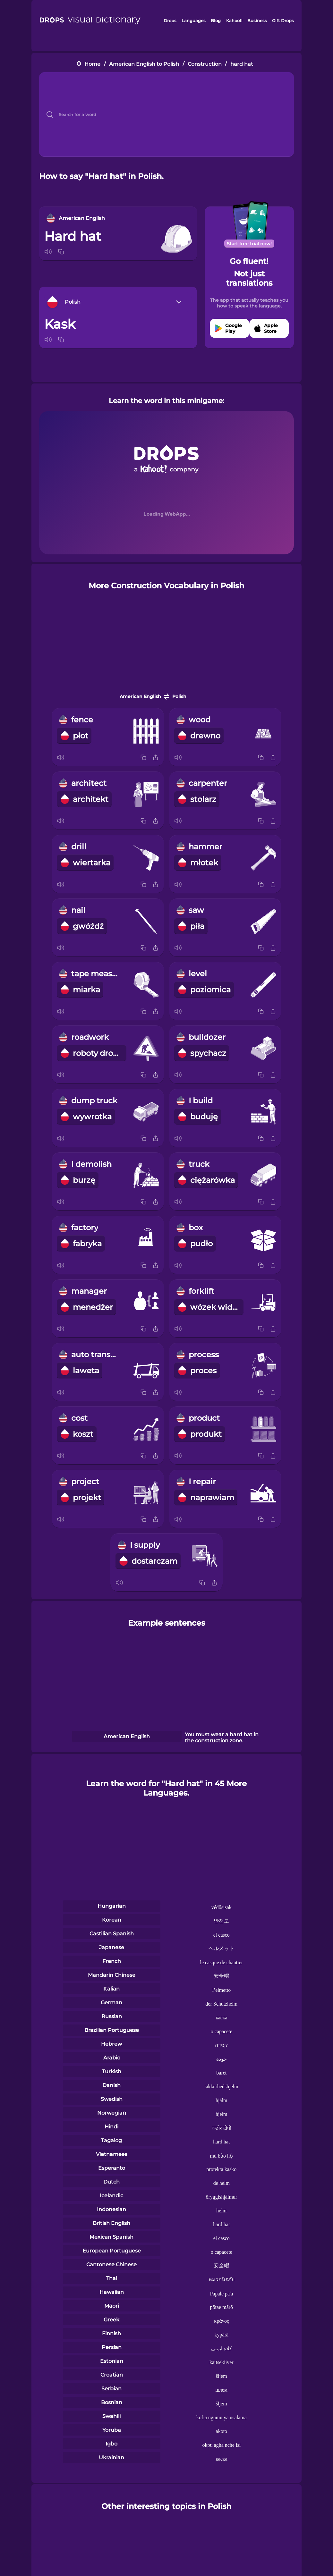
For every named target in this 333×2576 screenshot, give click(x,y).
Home (92, 64)
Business (257, 20)
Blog (216, 20)
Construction (205, 64)
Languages (194, 20)
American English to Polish (144, 64)
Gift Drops (283, 20)
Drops (170, 20)
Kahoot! (234, 20)
